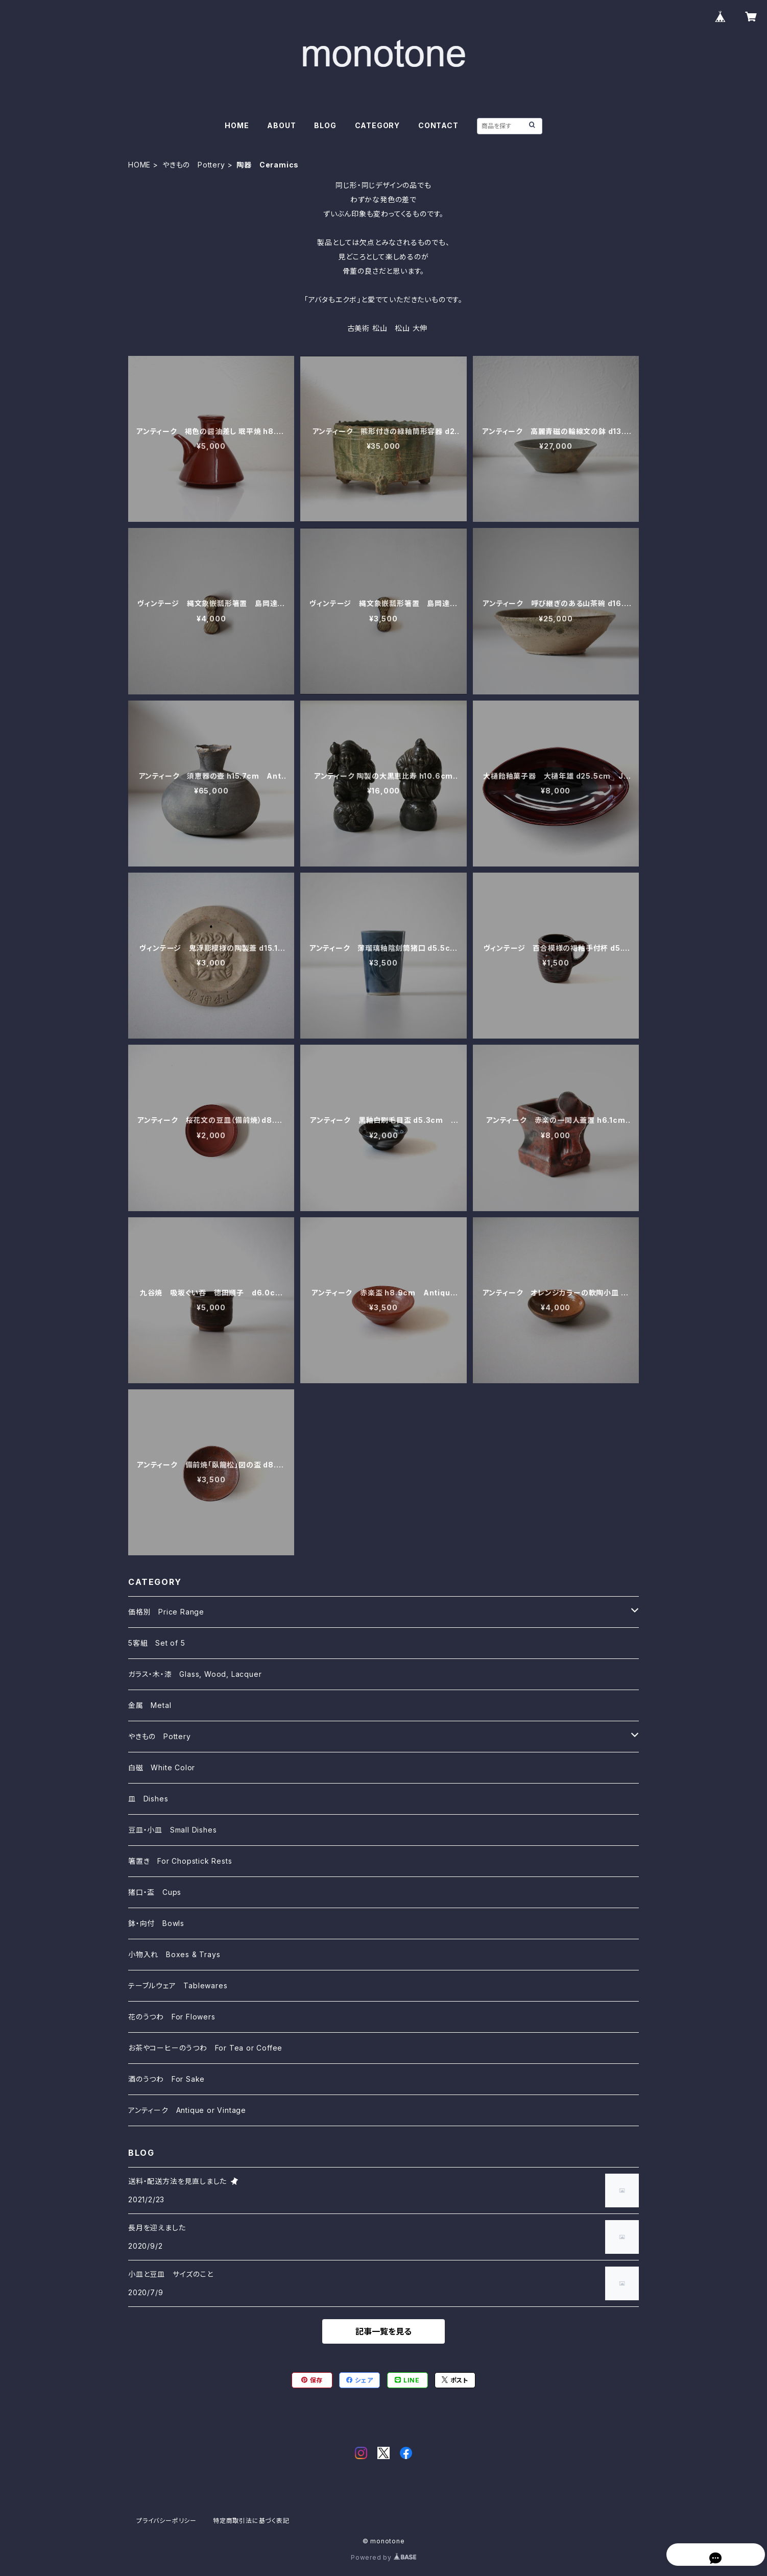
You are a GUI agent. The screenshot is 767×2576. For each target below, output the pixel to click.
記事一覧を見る (383, 2331)
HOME (237, 125)
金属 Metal (149, 1705)
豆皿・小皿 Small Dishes (172, 1829)
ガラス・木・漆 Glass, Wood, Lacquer (194, 1674)
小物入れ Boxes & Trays (174, 1954)
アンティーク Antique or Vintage (187, 2110)
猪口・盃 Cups (154, 1892)
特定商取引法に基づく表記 (251, 2520)
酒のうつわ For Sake (166, 2079)
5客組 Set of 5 (156, 1643)
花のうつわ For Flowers (171, 2016)
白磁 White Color (161, 1767)
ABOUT (281, 125)
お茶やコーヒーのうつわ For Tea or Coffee (205, 2047)
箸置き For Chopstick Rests (180, 1861)
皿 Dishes (148, 1798)
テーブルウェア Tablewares (177, 1985)
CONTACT (438, 125)
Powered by (383, 2557)
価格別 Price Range (166, 1611)
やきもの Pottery (193, 164)
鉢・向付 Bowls (156, 1923)
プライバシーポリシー (166, 2520)
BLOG (325, 125)
